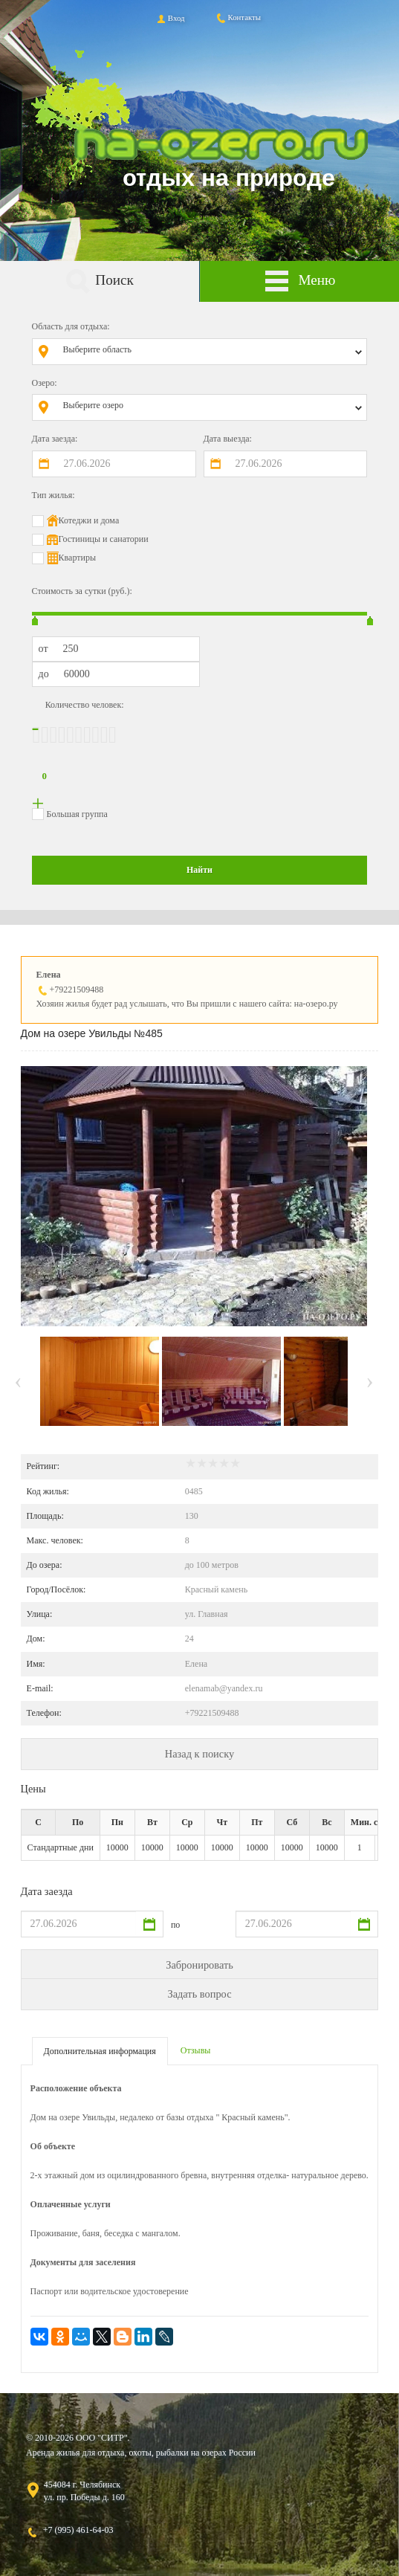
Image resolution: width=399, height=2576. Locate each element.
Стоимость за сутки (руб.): (82, 591)
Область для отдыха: (71, 326)
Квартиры (77, 557)
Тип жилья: (53, 495)
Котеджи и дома (89, 520)
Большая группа (77, 814)
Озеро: (44, 383)
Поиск (99, 281)
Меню (299, 281)
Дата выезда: (228, 438)
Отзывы (196, 2050)
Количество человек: (84, 705)
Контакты (238, 17)
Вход (170, 17)
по (175, 1925)
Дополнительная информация (100, 2051)
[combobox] (210, 351)
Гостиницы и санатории (104, 539)
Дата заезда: (55, 438)
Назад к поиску (199, 1754)
